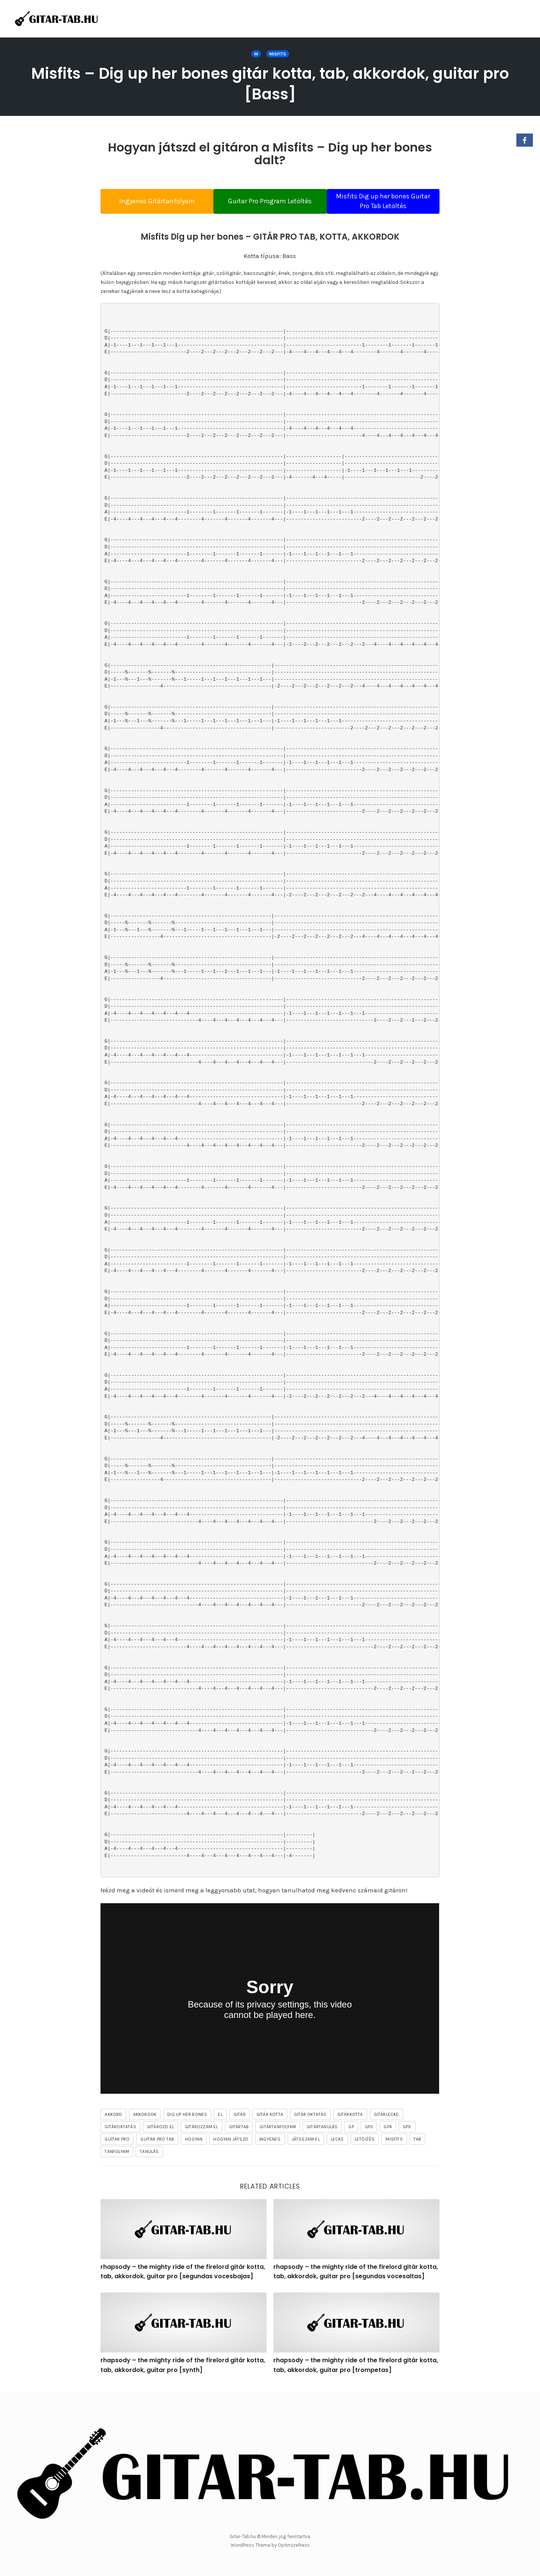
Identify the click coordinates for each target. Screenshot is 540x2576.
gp (351, 2128)
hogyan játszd (230, 2141)
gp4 (388, 2128)
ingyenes (270, 2141)
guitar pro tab (157, 2141)
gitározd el (160, 2128)
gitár (240, 2116)
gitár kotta (269, 2116)
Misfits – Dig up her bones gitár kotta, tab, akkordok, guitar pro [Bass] (270, 83)
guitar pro (117, 2141)
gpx (407, 2128)
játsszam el (306, 2141)
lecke (337, 2141)
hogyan (193, 2141)
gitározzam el (201, 2128)
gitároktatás (120, 2128)
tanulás (149, 2153)
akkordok (145, 2116)
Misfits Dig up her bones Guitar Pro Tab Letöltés (389, 201)
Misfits (277, 54)
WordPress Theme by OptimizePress (270, 2545)
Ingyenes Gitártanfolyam (150, 201)
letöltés (365, 2141)
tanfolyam (117, 2153)
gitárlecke (386, 2116)
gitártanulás (322, 2128)
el (220, 2116)
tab (418, 2141)
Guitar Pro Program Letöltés (270, 201)
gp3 (369, 2128)
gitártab (239, 2128)
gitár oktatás (310, 2116)
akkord (113, 2116)
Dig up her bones (187, 2116)
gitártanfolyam (278, 2128)
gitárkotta (350, 2116)
